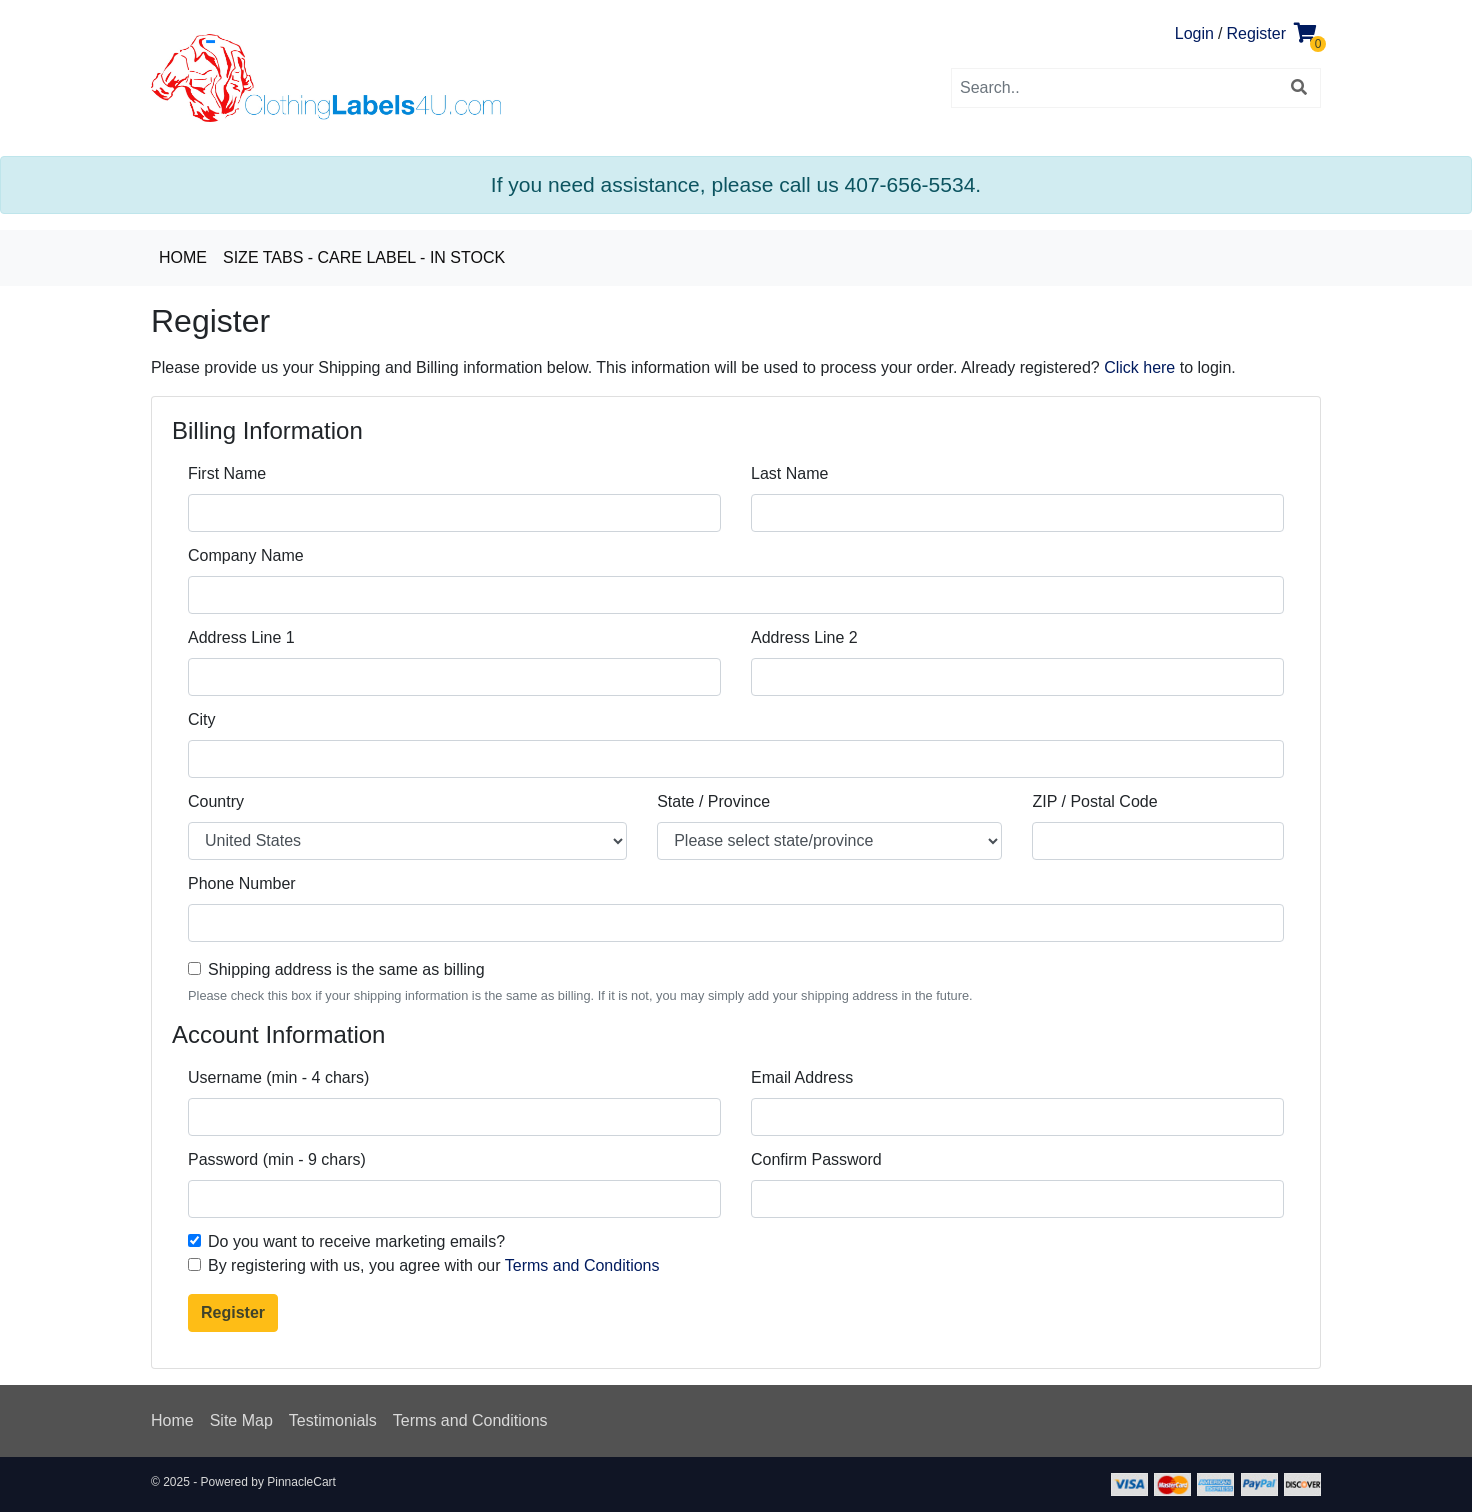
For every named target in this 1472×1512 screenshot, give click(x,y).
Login (1194, 33)
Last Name (789, 473)
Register (1256, 33)
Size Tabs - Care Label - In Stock (364, 257)
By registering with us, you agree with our (434, 1265)
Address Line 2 (804, 637)
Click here (1139, 367)
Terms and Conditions (582, 1265)
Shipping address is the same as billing (346, 969)
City (202, 719)
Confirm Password (816, 1159)
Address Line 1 (241, 637)
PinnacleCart (301, 1482)
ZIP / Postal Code (1094, 801)
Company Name (246, 555)
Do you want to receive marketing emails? (356, 1241)
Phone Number (242, 883)
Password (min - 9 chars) (277, 1159)
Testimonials (333, 1420)
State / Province (713, 801)
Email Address (802, 1077)
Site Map (241, 1420)
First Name (227, 473)
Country (216, 801)
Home (183, 257)
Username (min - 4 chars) (278, 1077)
